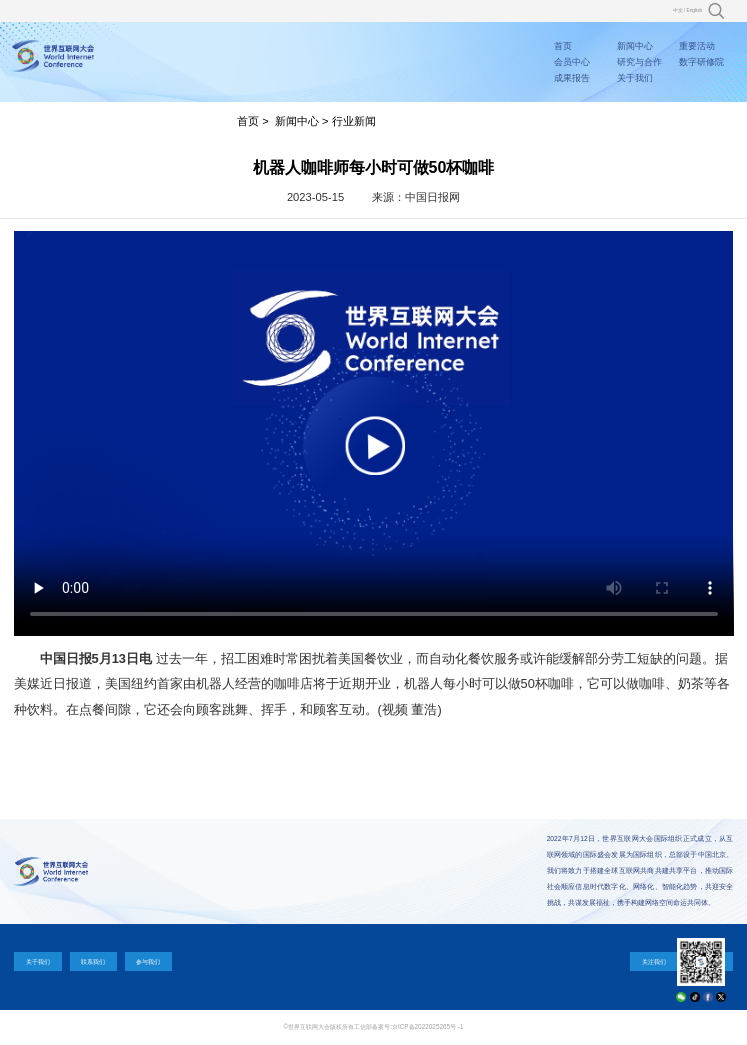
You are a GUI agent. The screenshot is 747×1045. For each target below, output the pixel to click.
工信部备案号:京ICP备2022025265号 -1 (408, 1026)
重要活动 (697, 46)
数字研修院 (701, 62)
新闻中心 (635, 46)
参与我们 (148, 961)
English (695, 10)
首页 (563, 46)
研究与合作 (639, 62)
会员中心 (572, 62)
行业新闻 (354, 121)
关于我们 (635, 78)
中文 (678, 10)
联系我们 (93, 961)
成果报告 (572, 78)
